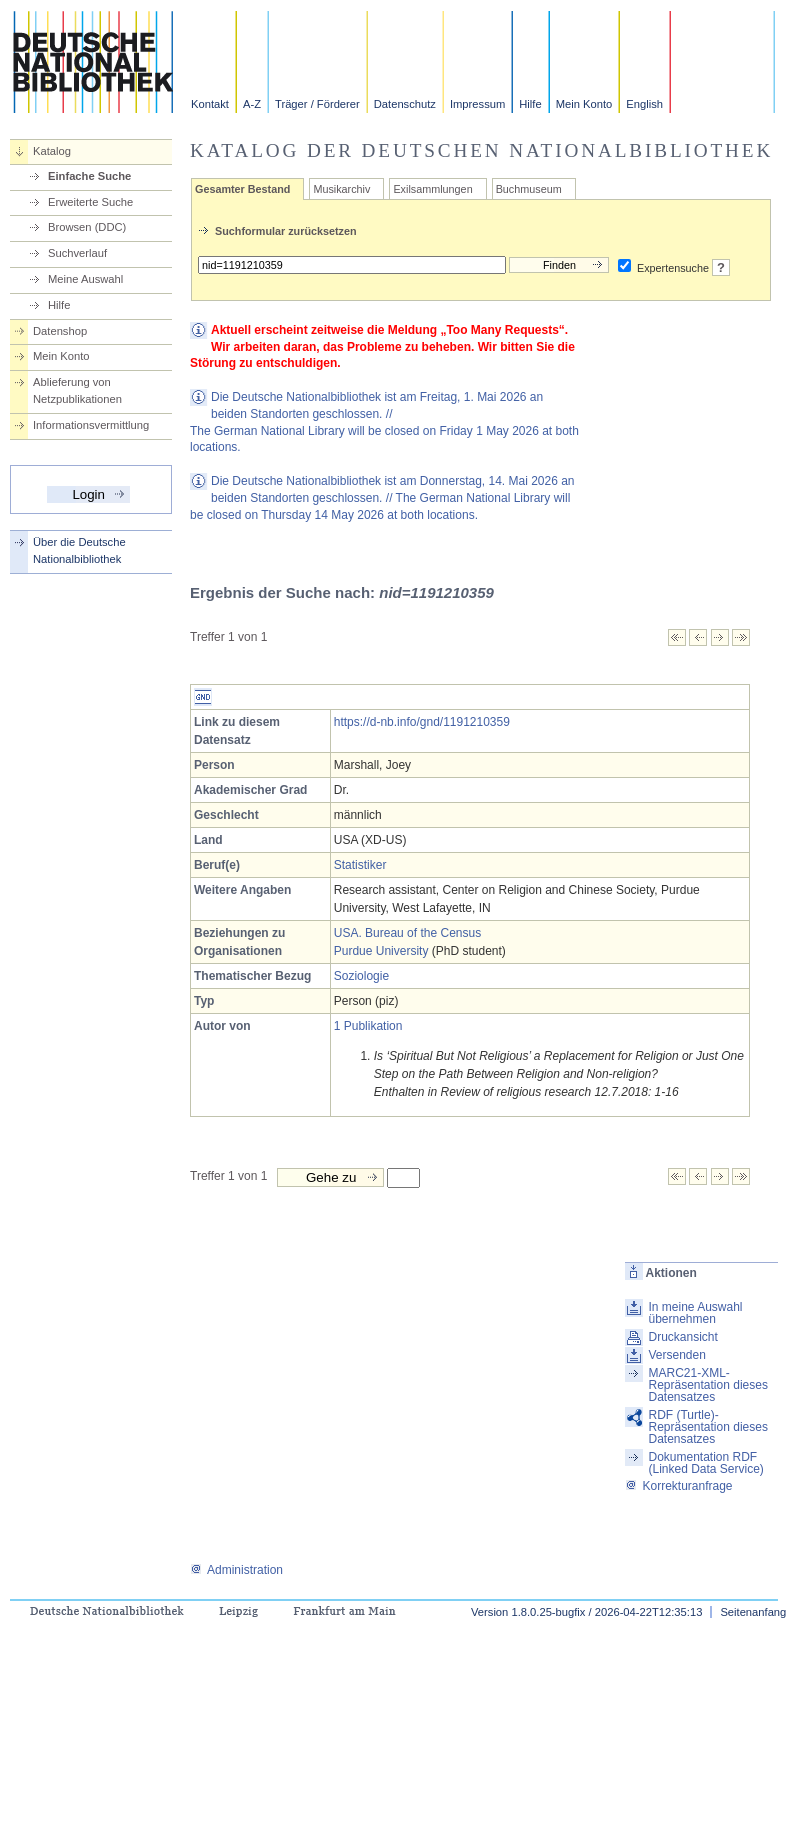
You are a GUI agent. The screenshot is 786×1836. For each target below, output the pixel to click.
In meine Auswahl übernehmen (695, 1313)
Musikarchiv (341, 189)
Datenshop (60, 331)
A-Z (252, 104)
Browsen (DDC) (87, 227)
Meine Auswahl (85, 279)
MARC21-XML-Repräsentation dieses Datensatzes (707, 1385)
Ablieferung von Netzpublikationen (77, 390)
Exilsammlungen (432, 189)
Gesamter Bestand (242, 189)
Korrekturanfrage (678, 1486)
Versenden (676, 1355)
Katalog (52, 151)
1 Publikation (368, 1026)
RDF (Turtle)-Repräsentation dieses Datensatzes (707, 1427)
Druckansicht (682, 1337)
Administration (236, 1570)
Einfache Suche (89, 176)
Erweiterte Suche (90, 202)
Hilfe (530, 104)
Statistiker (360, 865)
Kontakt (210, 104)
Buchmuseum (529, 189)
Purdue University (381, 951)
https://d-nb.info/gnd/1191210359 (422, 722)
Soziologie (361, 976)
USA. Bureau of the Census (407, 933)
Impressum (477, 104)
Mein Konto (584, 104)
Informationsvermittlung (91, 425)
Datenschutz (405, 104)
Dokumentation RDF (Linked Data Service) (705, 1463)
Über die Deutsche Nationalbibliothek (79, 550)
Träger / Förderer (317, 104)
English (644, 104)
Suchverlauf (77, 253)
